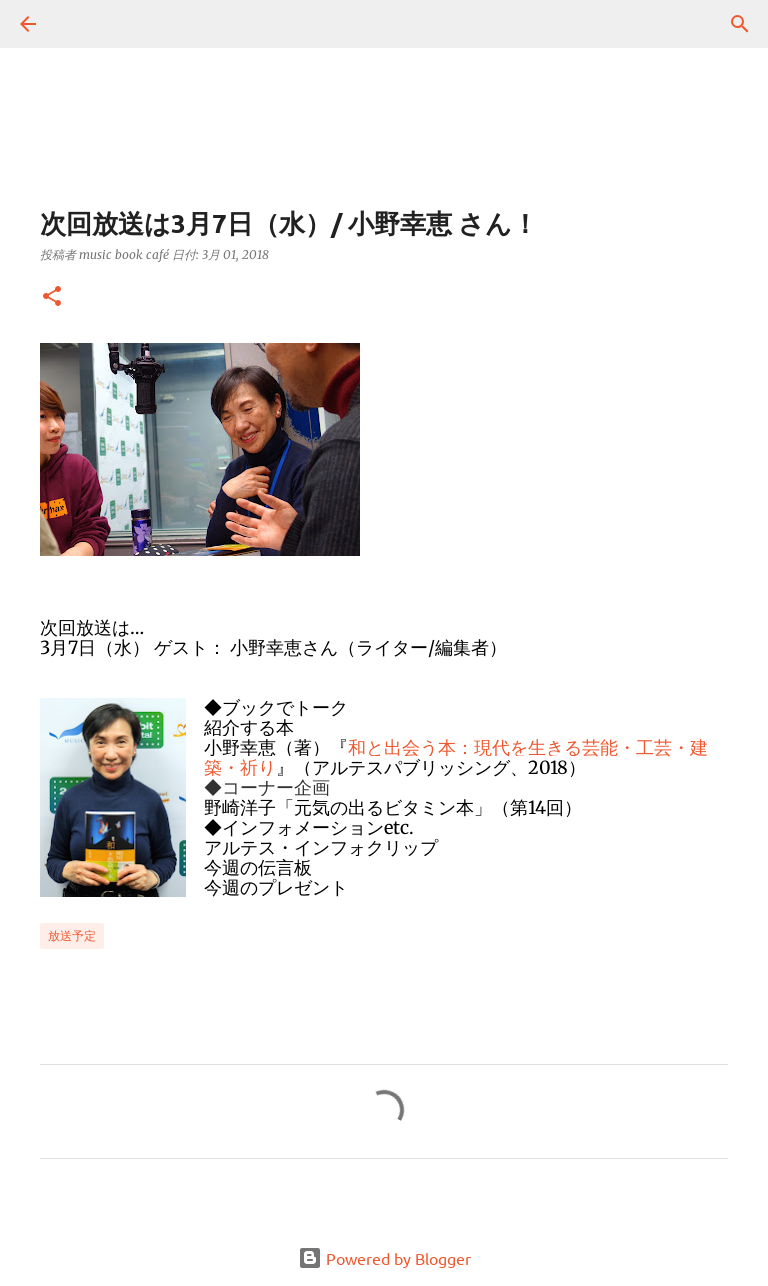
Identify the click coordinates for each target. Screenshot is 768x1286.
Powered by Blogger (384, 1258)
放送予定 (72, 935)
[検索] (84, 24)
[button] (52, 297)
